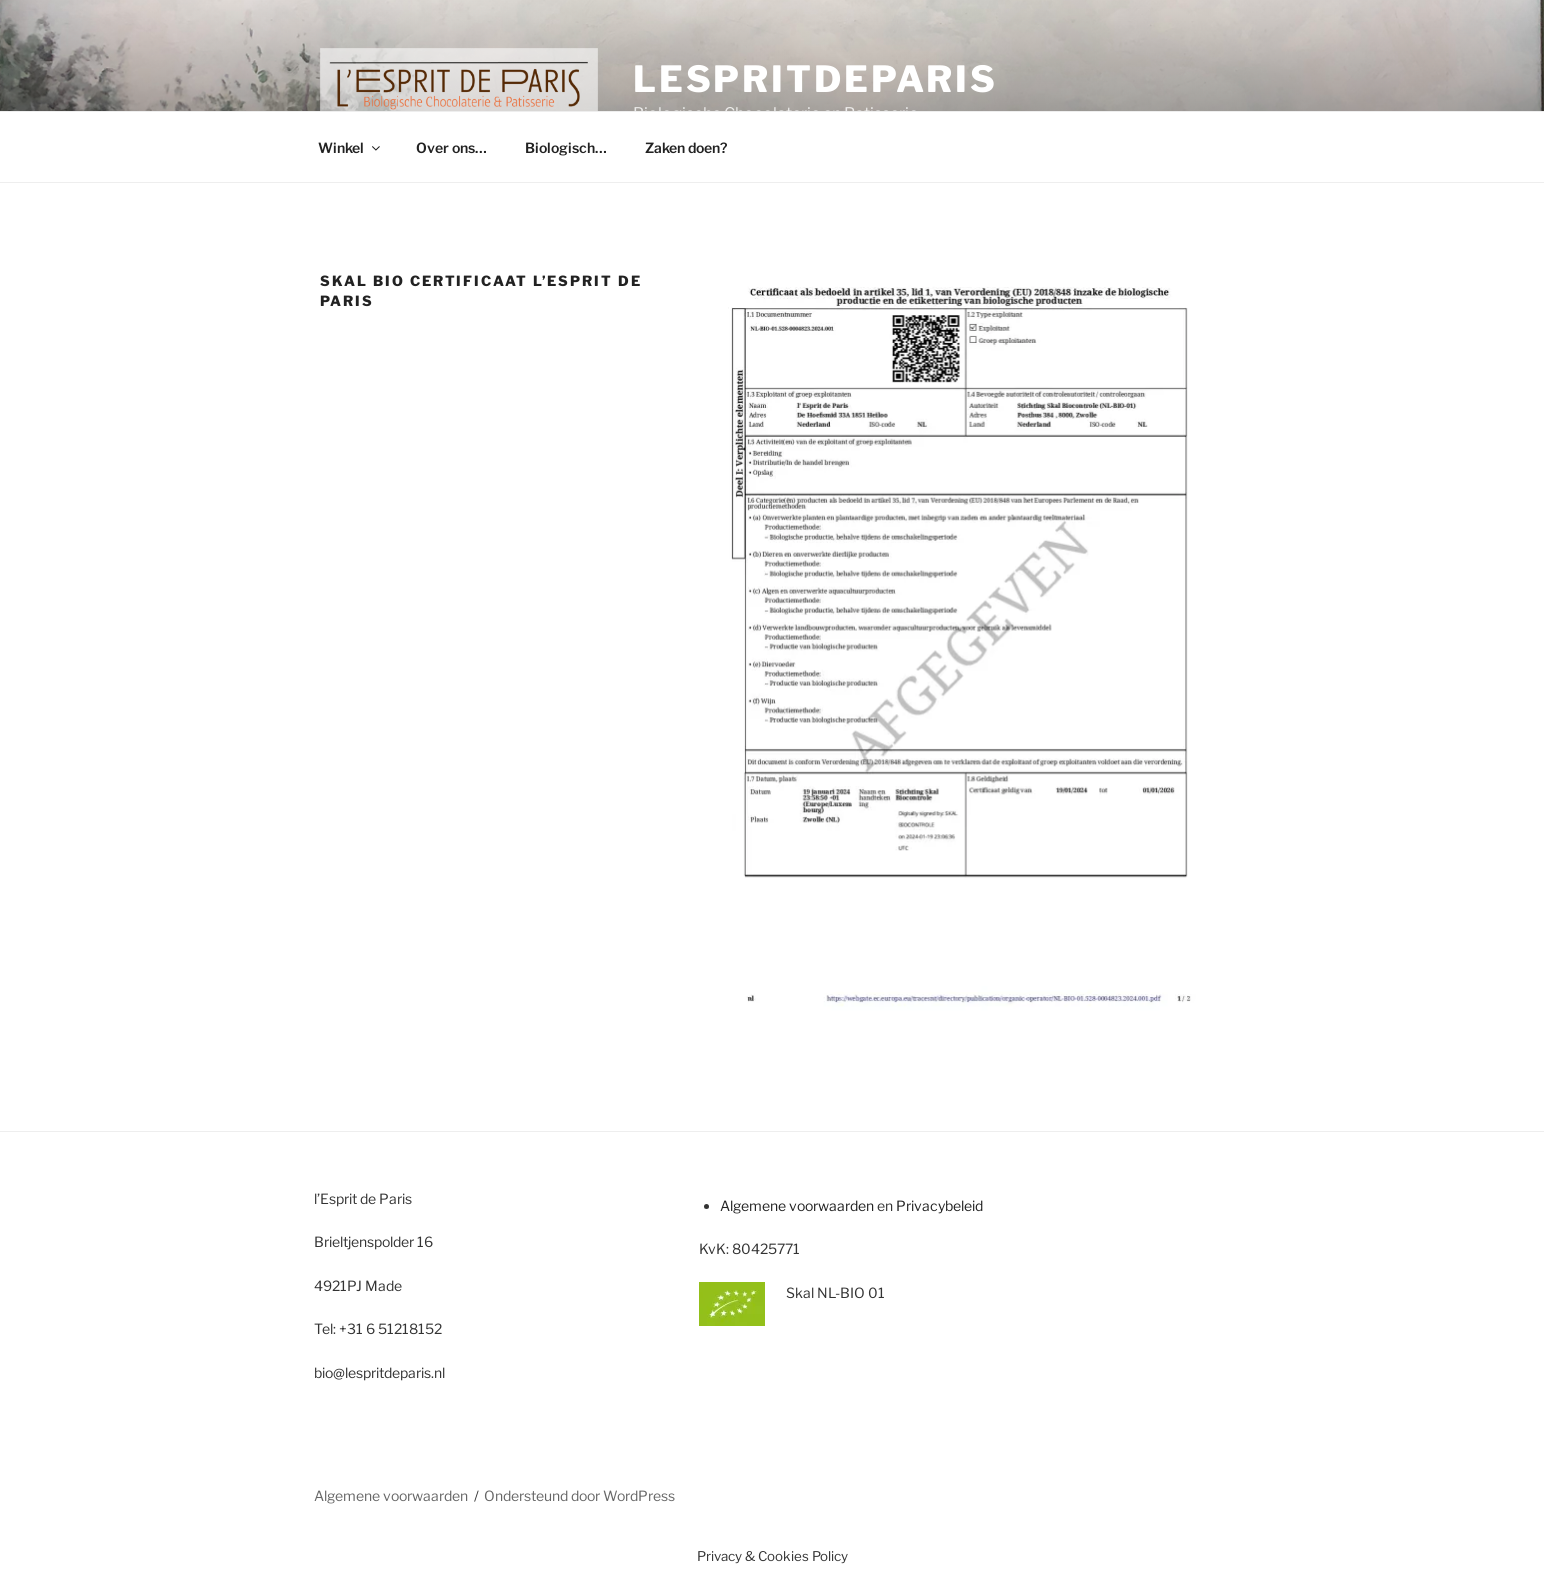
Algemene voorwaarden (797, 1205)
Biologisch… (566, 147)
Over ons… (451, 147)
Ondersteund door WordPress (579, 1495)
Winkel (350, 147)
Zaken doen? (686, 147)
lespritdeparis (815, 79)
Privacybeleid (939, 1205)
